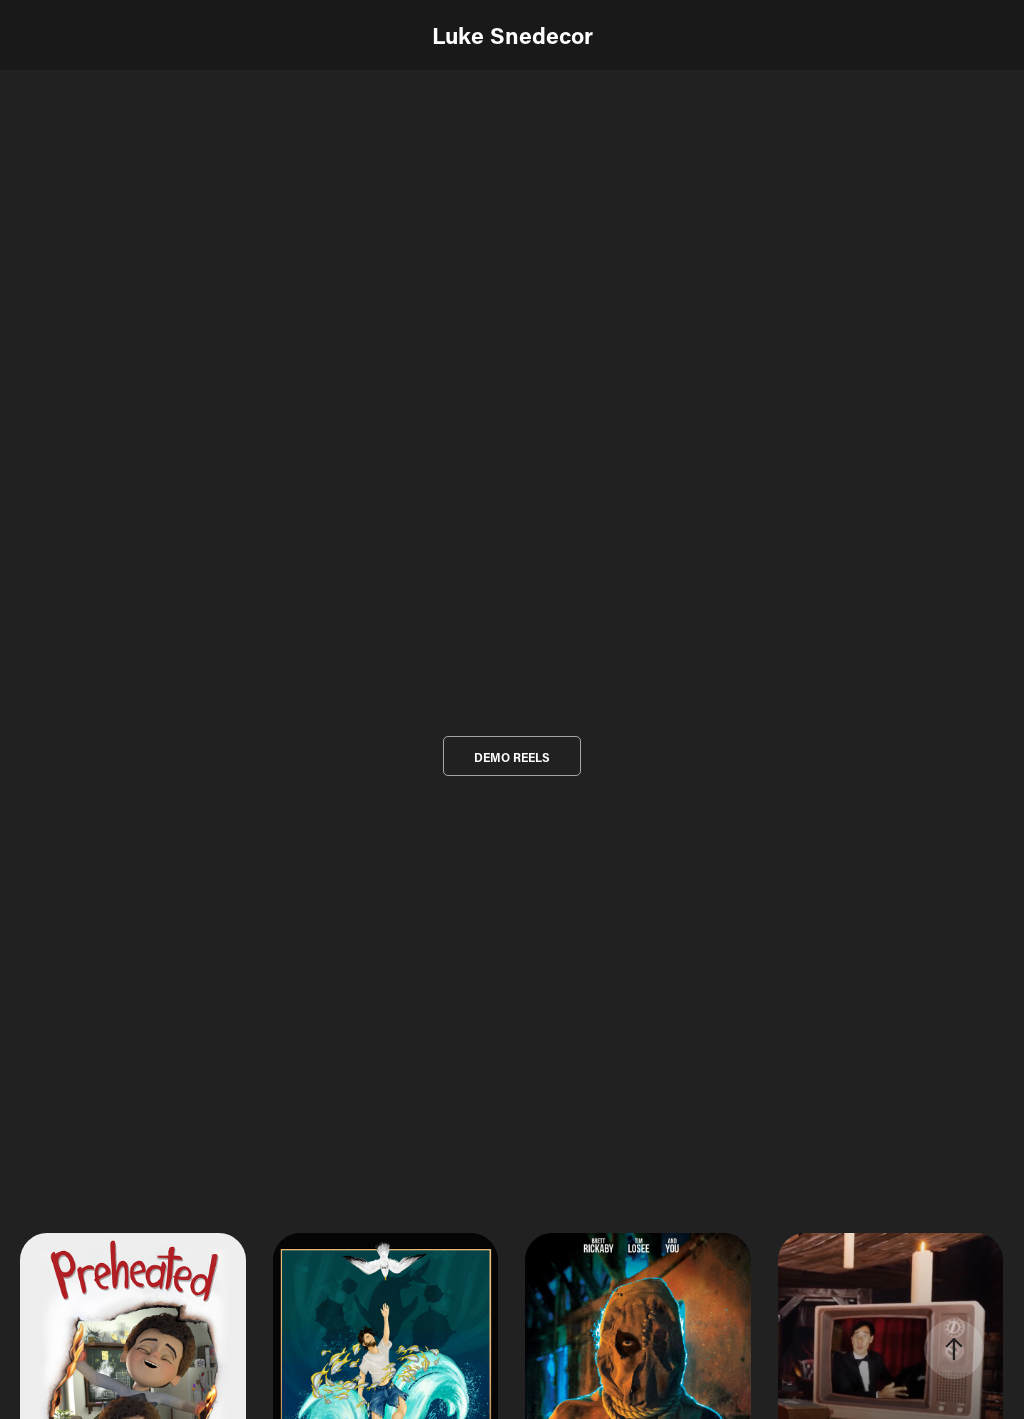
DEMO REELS (512, 757)
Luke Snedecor (512, 35)
